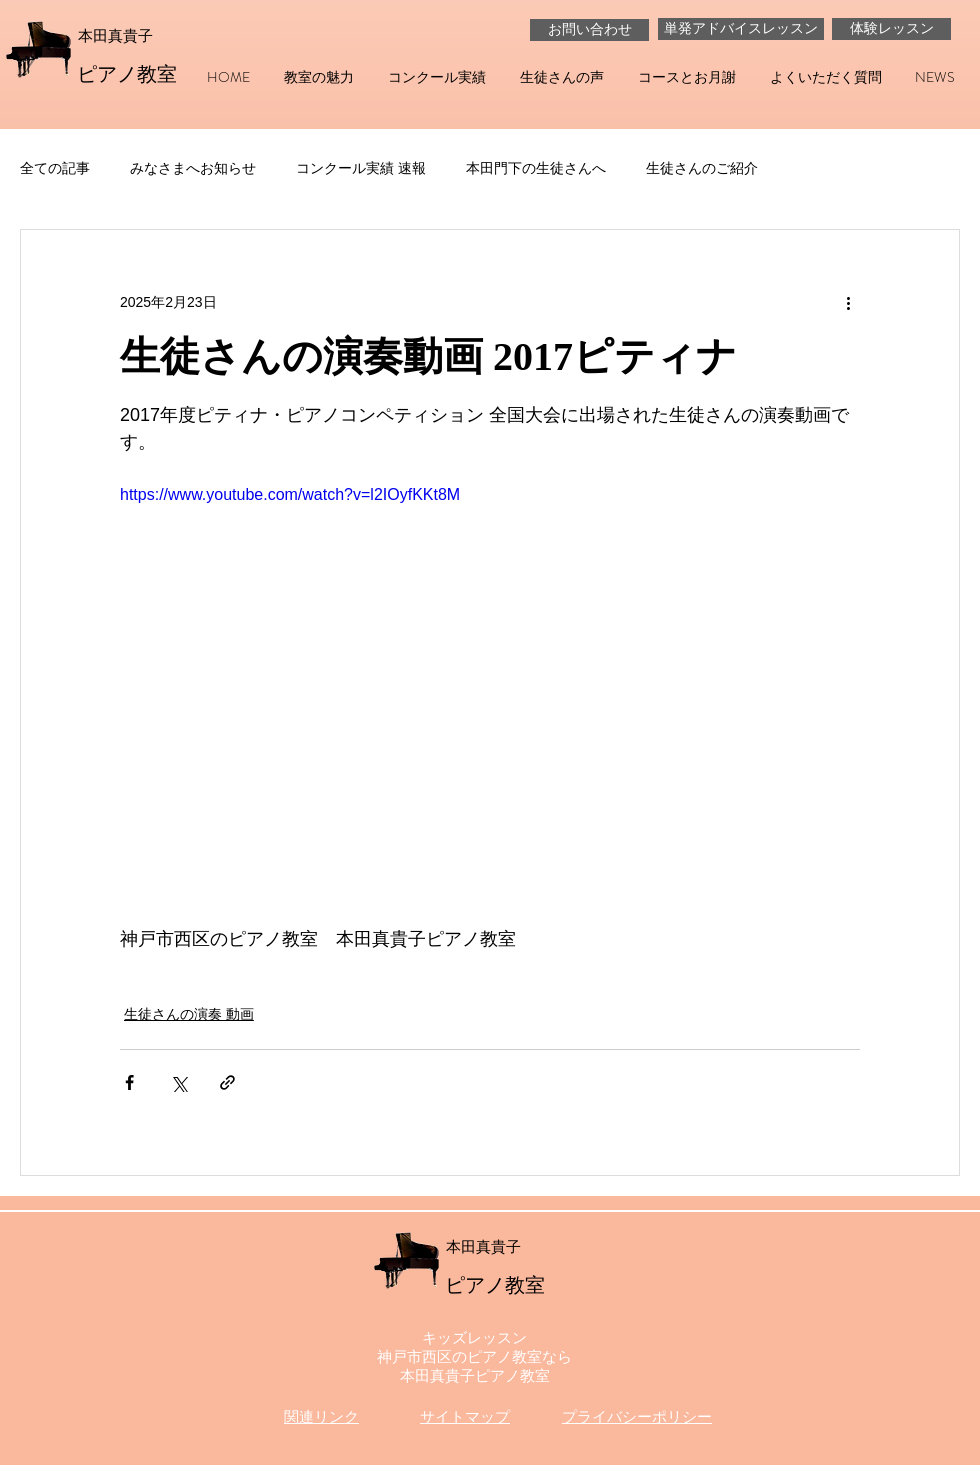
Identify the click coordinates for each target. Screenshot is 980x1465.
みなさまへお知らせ (193, 168)
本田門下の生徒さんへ (536, 168)
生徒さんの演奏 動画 (189, 1014)
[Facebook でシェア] (129, 1082)
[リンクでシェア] (227, 1082)
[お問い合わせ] (589, 30)
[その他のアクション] (848, 302)
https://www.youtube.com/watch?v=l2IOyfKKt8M (290, 494)
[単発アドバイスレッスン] (741, 29)
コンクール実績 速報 (361, 168)
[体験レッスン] (891, 29)
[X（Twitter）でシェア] (178, 1082)
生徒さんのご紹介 (702, 168)
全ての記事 (55, 168)
